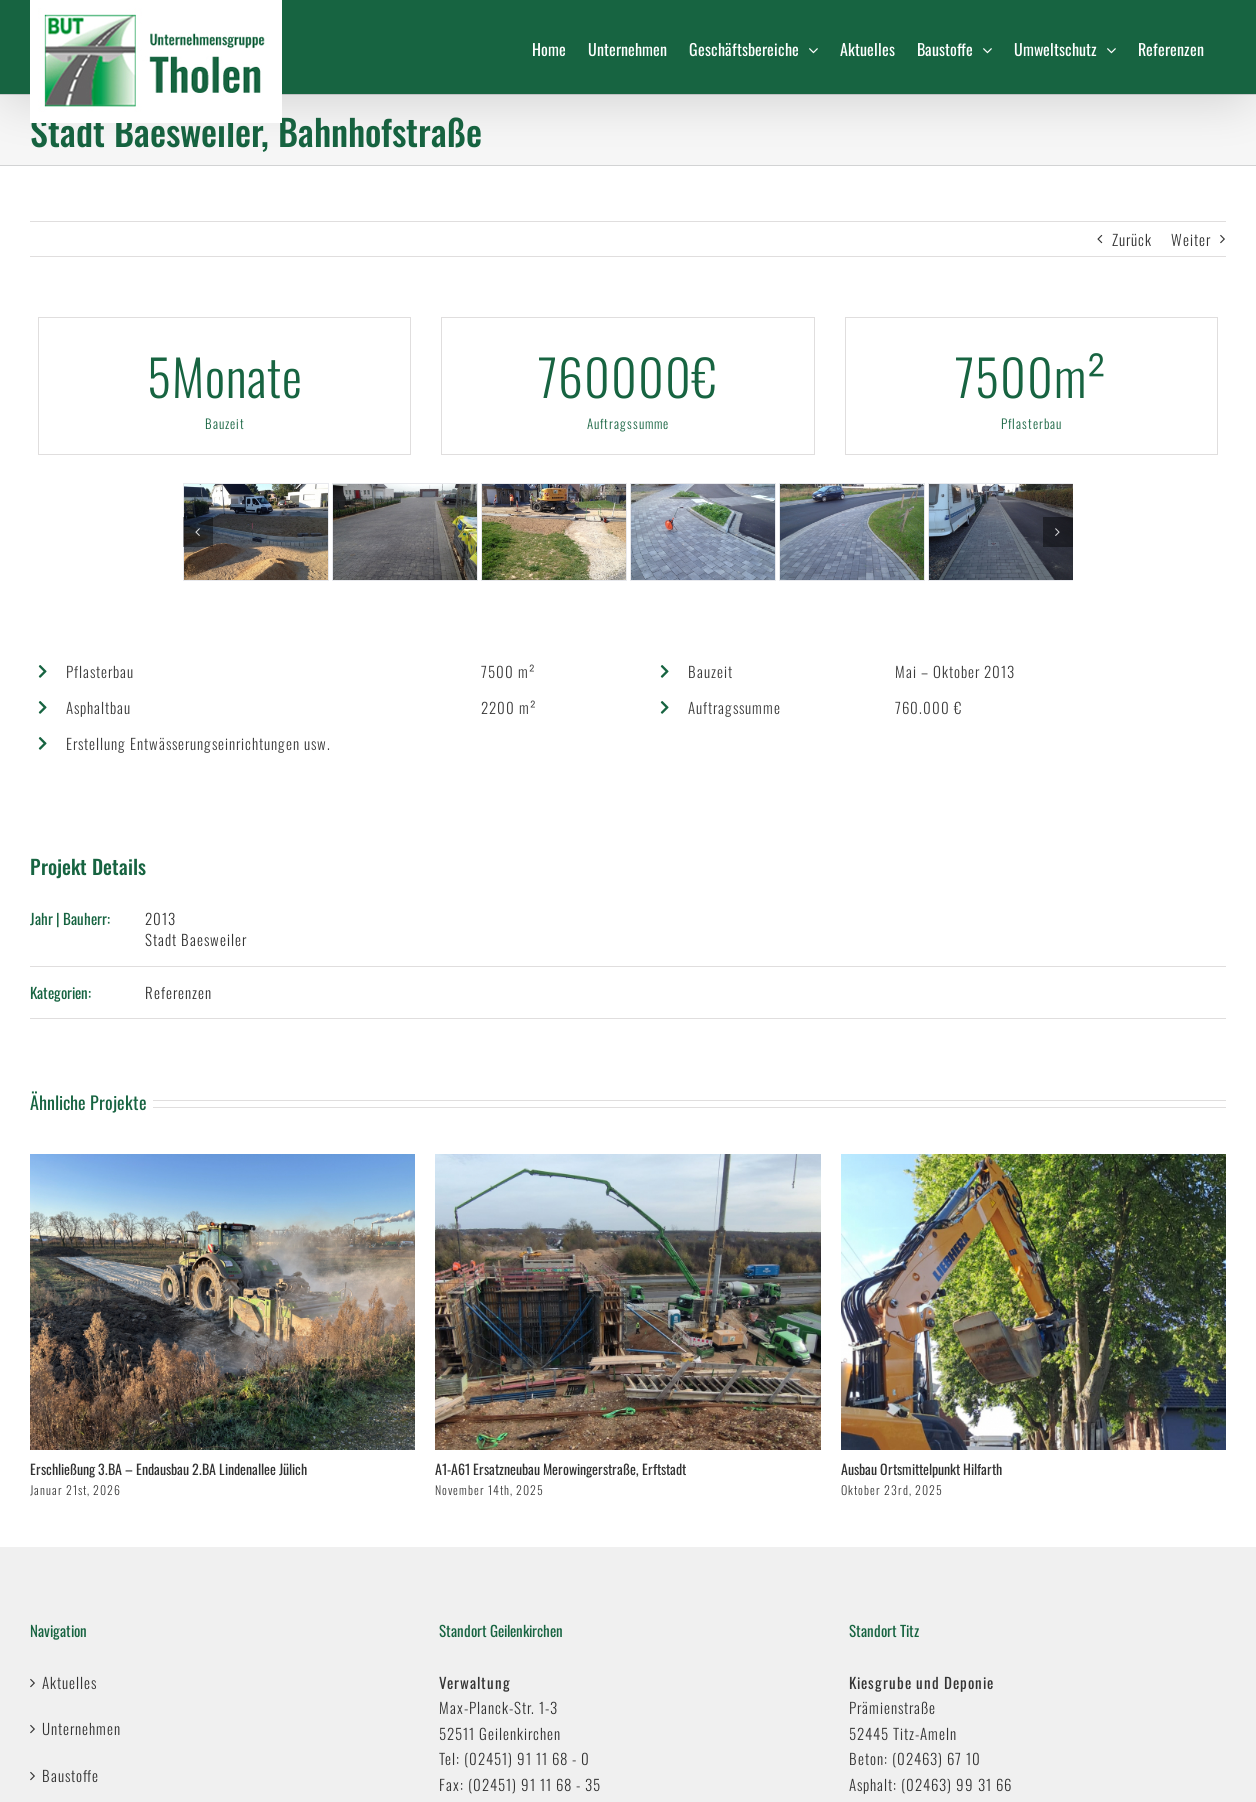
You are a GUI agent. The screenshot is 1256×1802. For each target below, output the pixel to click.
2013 (160, 918)
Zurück (1132, 239)
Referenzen (178, 992)
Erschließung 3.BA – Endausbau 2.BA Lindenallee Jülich (168, 1468)
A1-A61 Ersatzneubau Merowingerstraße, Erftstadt (560, 1468)
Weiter (1191, 239)
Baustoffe (70, 1775)
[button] (198, 532)
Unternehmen (81, 1728)
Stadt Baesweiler (196, 939)
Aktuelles (69, 1682)
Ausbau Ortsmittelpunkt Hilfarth (921, 1468)
